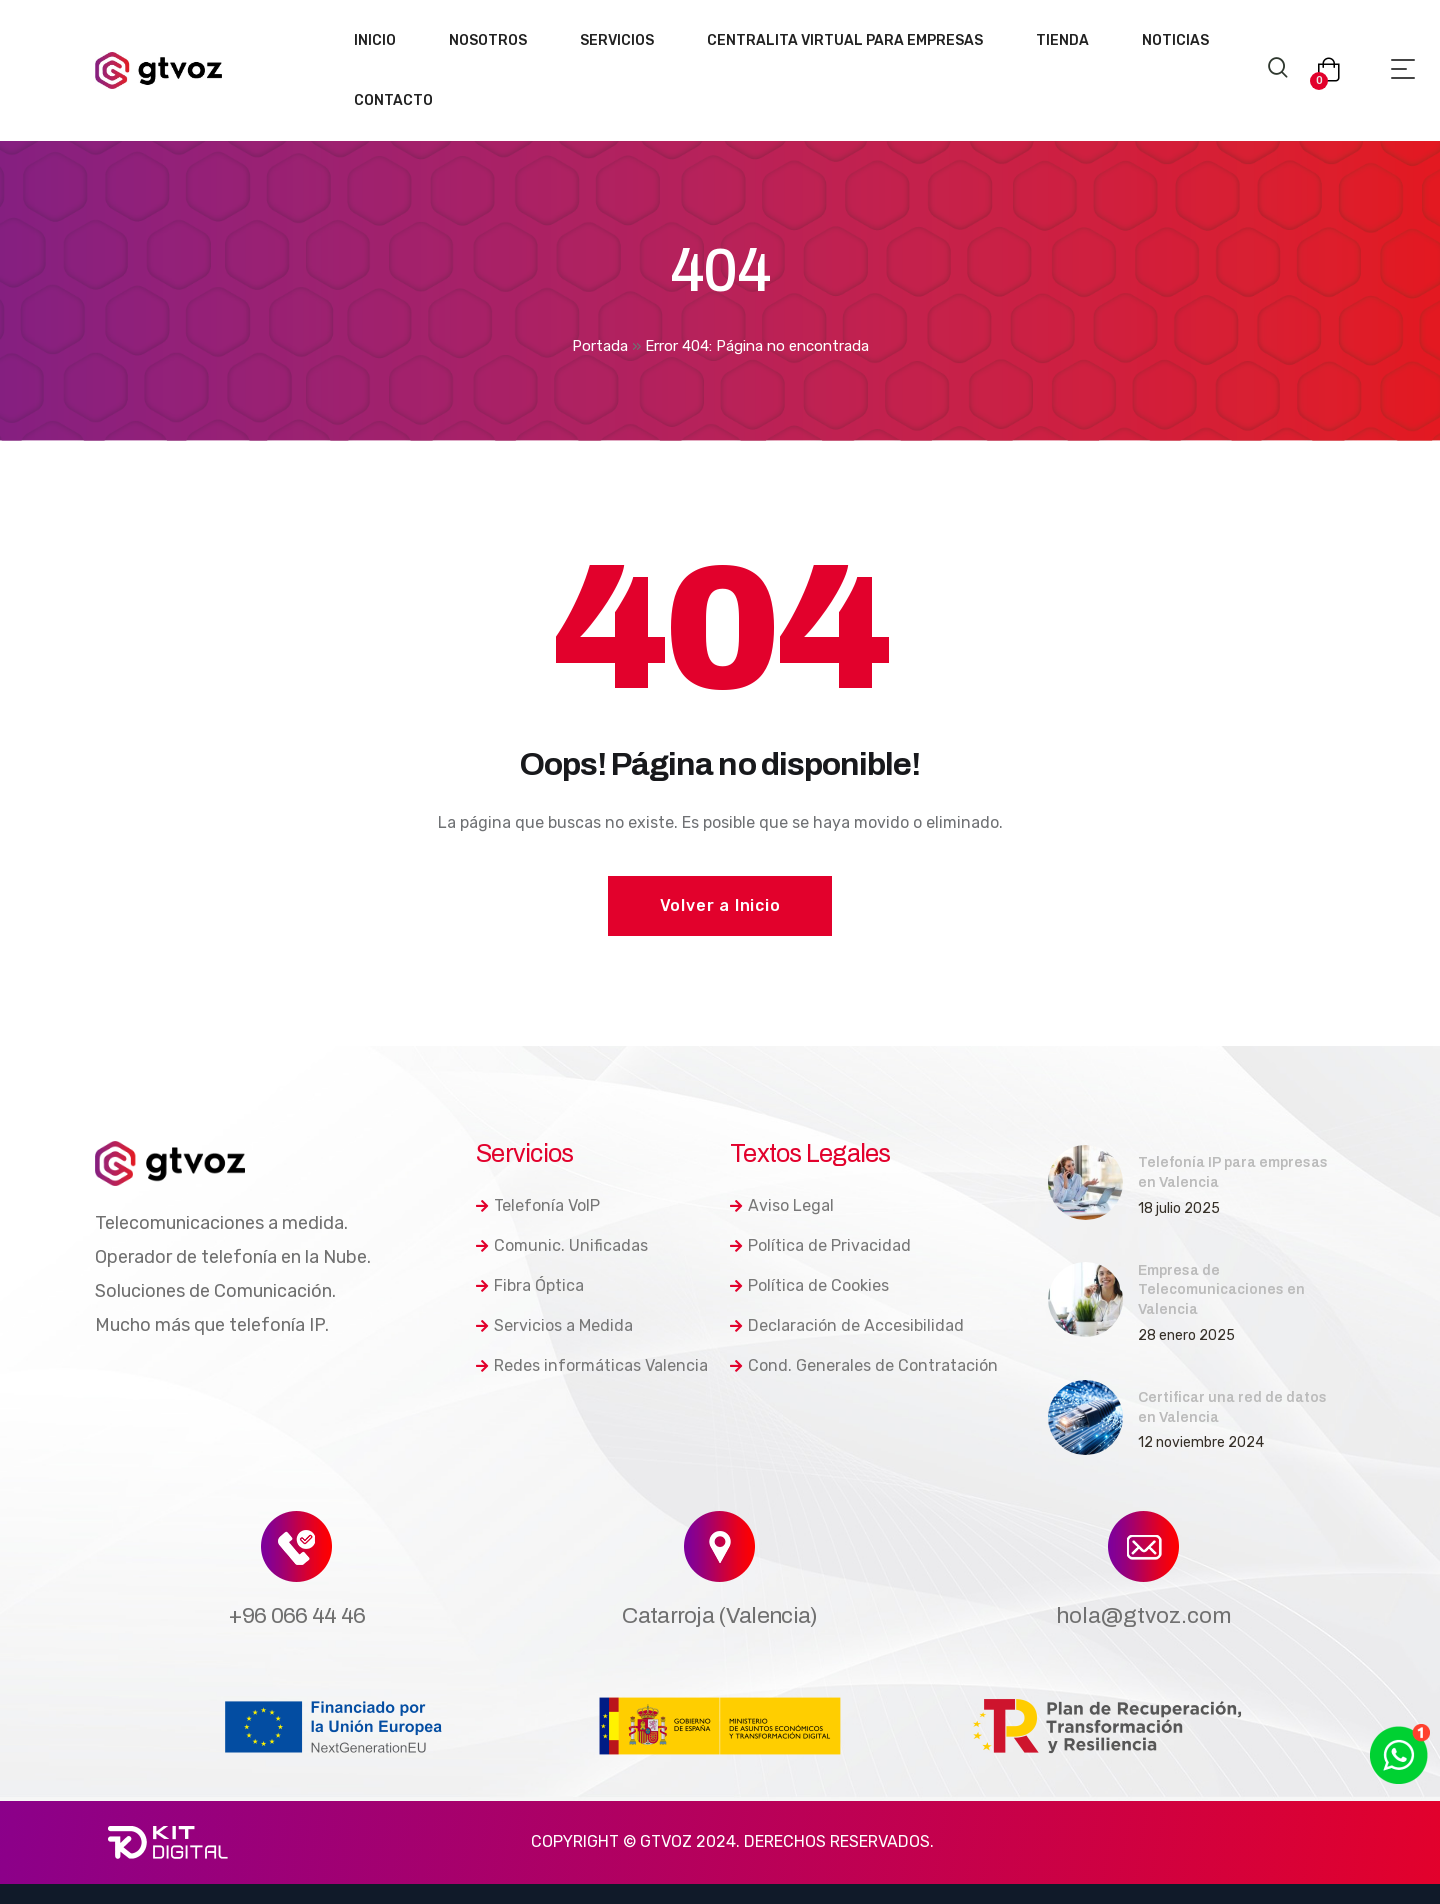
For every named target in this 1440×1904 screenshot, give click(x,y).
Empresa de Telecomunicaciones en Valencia (1221, 1290)
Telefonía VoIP (538, 1205)
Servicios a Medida (554, 1325)
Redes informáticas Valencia (592, 1365)
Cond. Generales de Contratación (864, 1365)
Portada (600, 346)
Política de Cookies (809, 1285)
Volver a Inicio (720, 905)
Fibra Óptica (530, 1285)
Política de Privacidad (820, 1245)
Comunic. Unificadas (562, 1245)
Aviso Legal (782, 1205)
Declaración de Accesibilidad (847, 1325)
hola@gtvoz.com (1143, 1615)
